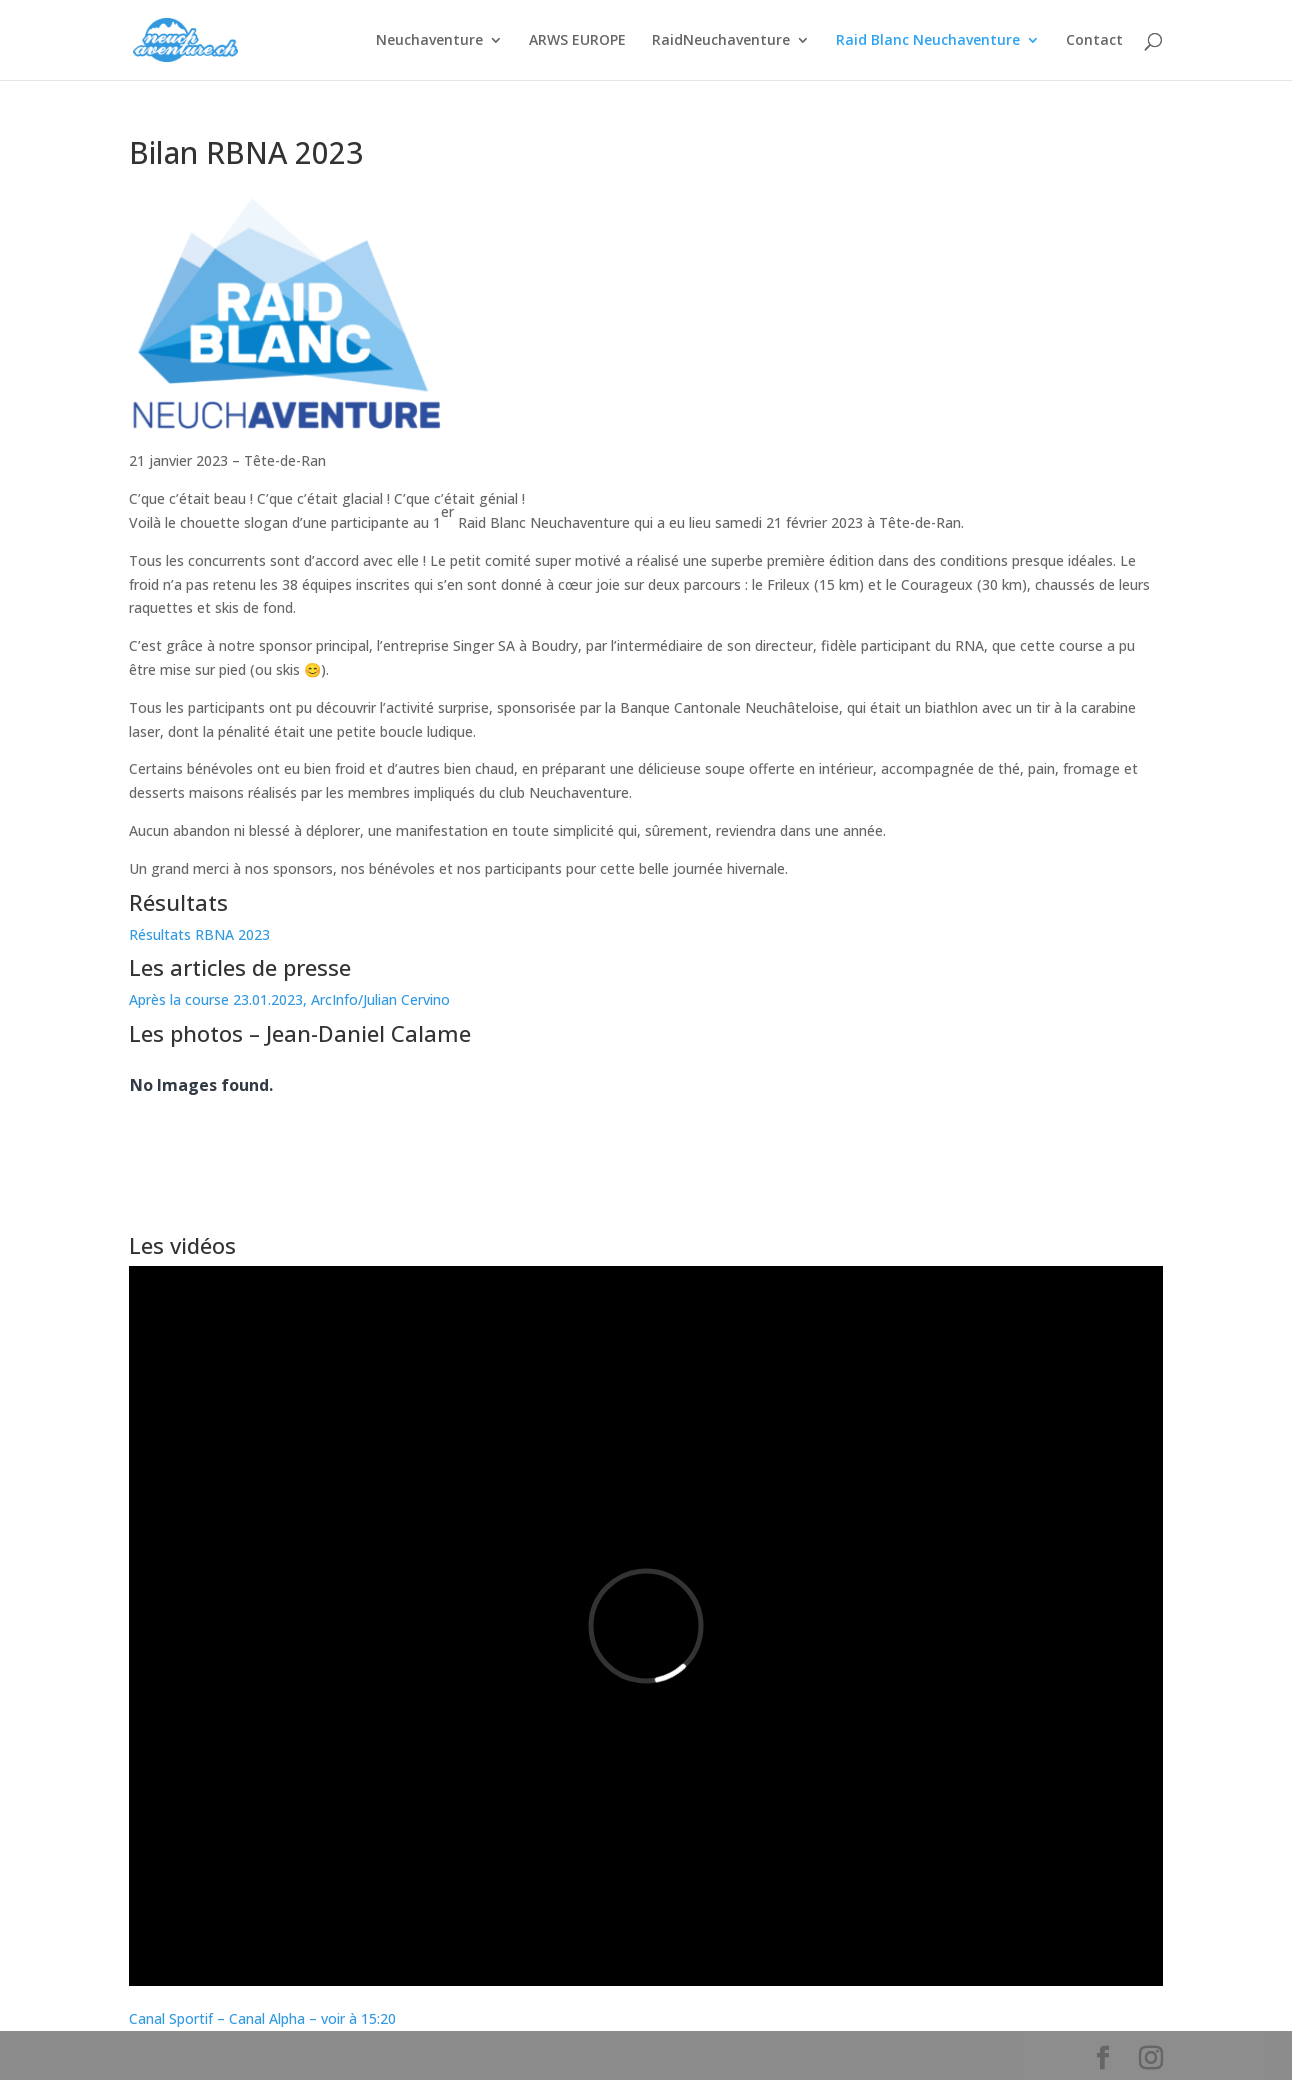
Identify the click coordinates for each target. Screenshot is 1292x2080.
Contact (1094, 41)
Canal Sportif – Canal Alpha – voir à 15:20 (262, 2018)
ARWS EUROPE (577, 41)
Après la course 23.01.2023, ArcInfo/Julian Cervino (289, 999)
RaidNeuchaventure (721, 41)
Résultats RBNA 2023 (199, 934)
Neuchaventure (429, 41)
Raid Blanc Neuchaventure (928, 41)
